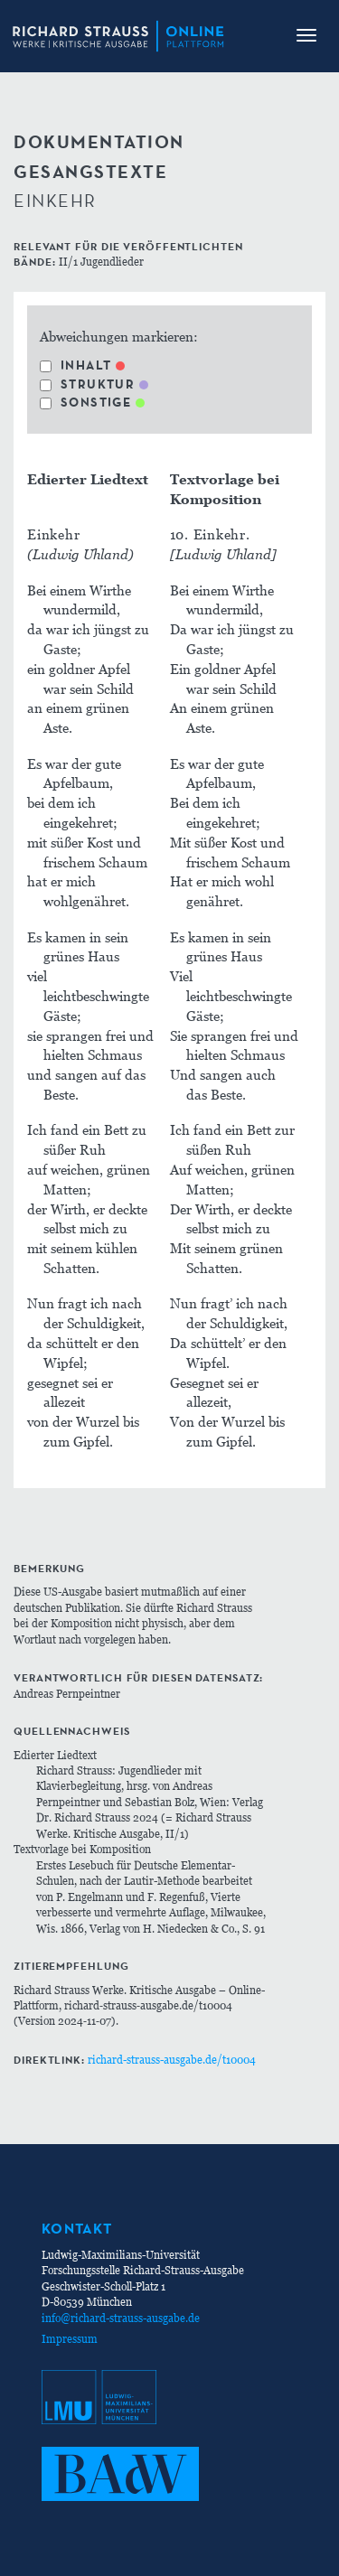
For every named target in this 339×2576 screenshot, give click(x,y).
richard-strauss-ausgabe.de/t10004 (172, 2059)
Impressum (70, 2339)
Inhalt (75, 365)
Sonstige (85, 402)
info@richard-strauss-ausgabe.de (121, 2318)
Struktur (87, 384)
